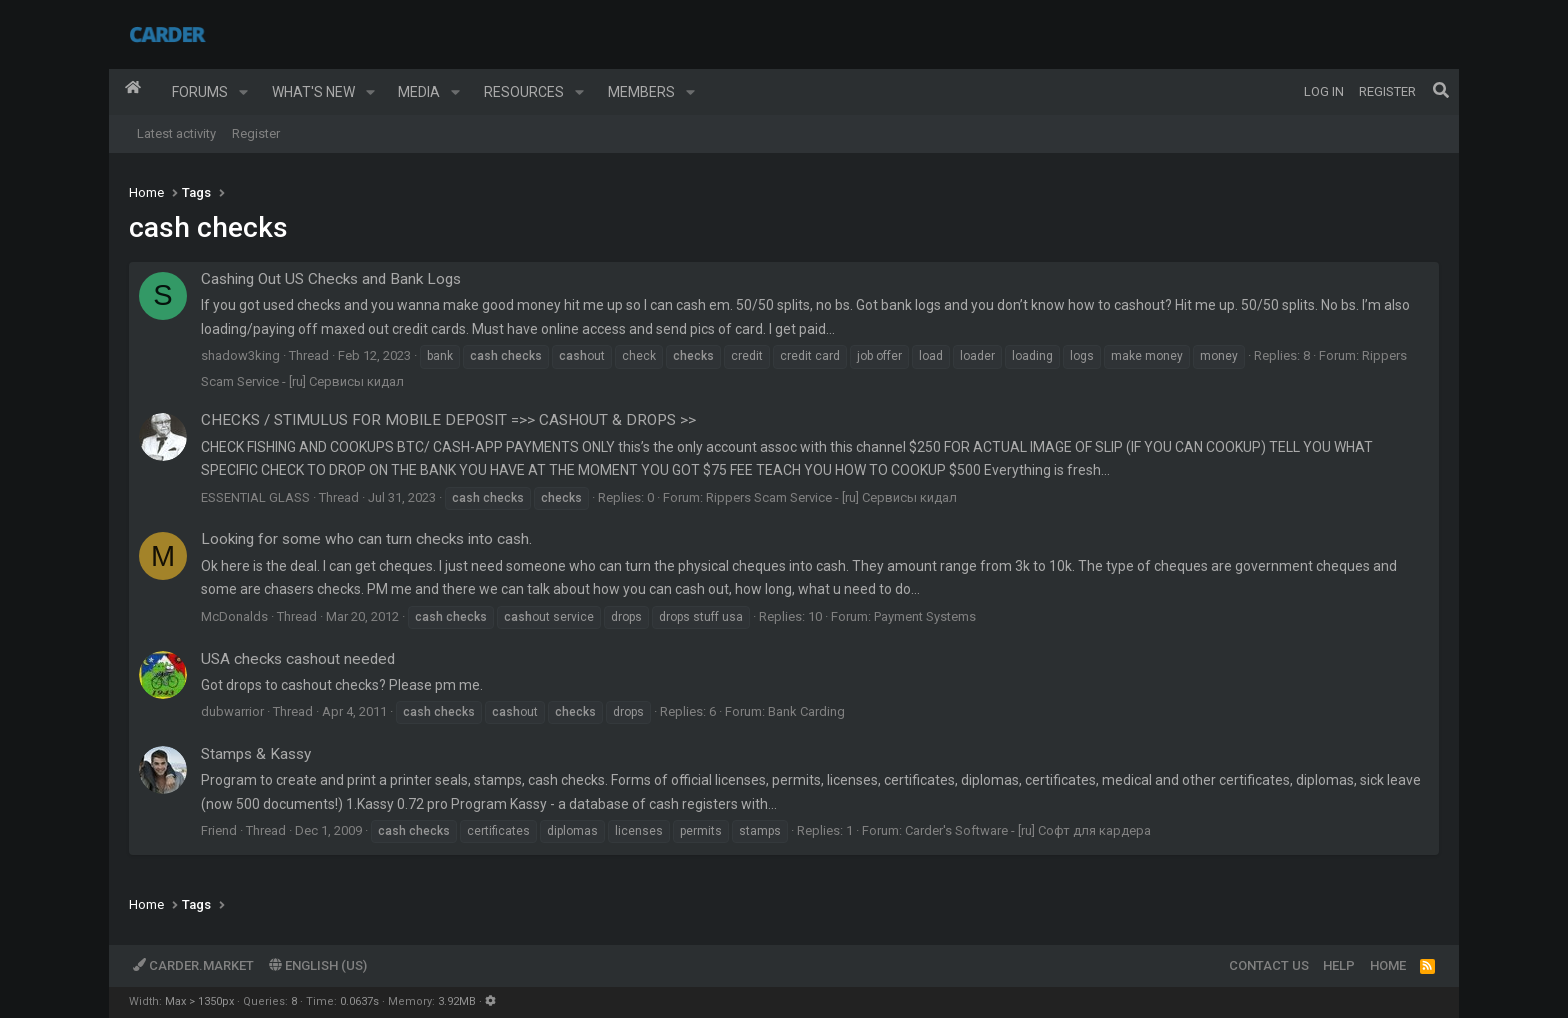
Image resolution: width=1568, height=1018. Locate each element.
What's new (313, 92)
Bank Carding (806, 711)
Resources (524, 92)
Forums (200, 92)
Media (419, 92)
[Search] (1441, 92)
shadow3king (240, 355)
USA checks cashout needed (298, 659)
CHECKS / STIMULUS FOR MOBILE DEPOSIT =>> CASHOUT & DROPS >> (448, 420)
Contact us (1269, 965)
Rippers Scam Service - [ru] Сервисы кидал (831, 497)
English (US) (318, 965)
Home (133, 92)
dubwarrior (232, 711)
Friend (219, 830)
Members (641, 92)
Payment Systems (925, 616)
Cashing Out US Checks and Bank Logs (331, 279)
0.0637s (359, 1001)
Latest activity (176, 133)
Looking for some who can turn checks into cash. (366, 539)
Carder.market (193, 965)
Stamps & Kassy (256, 754)
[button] (243, 92)
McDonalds (234, 616)
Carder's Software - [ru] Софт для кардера (1028, 830)
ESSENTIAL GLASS (255, 497)
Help (1339, 965)
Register (256, 133)
